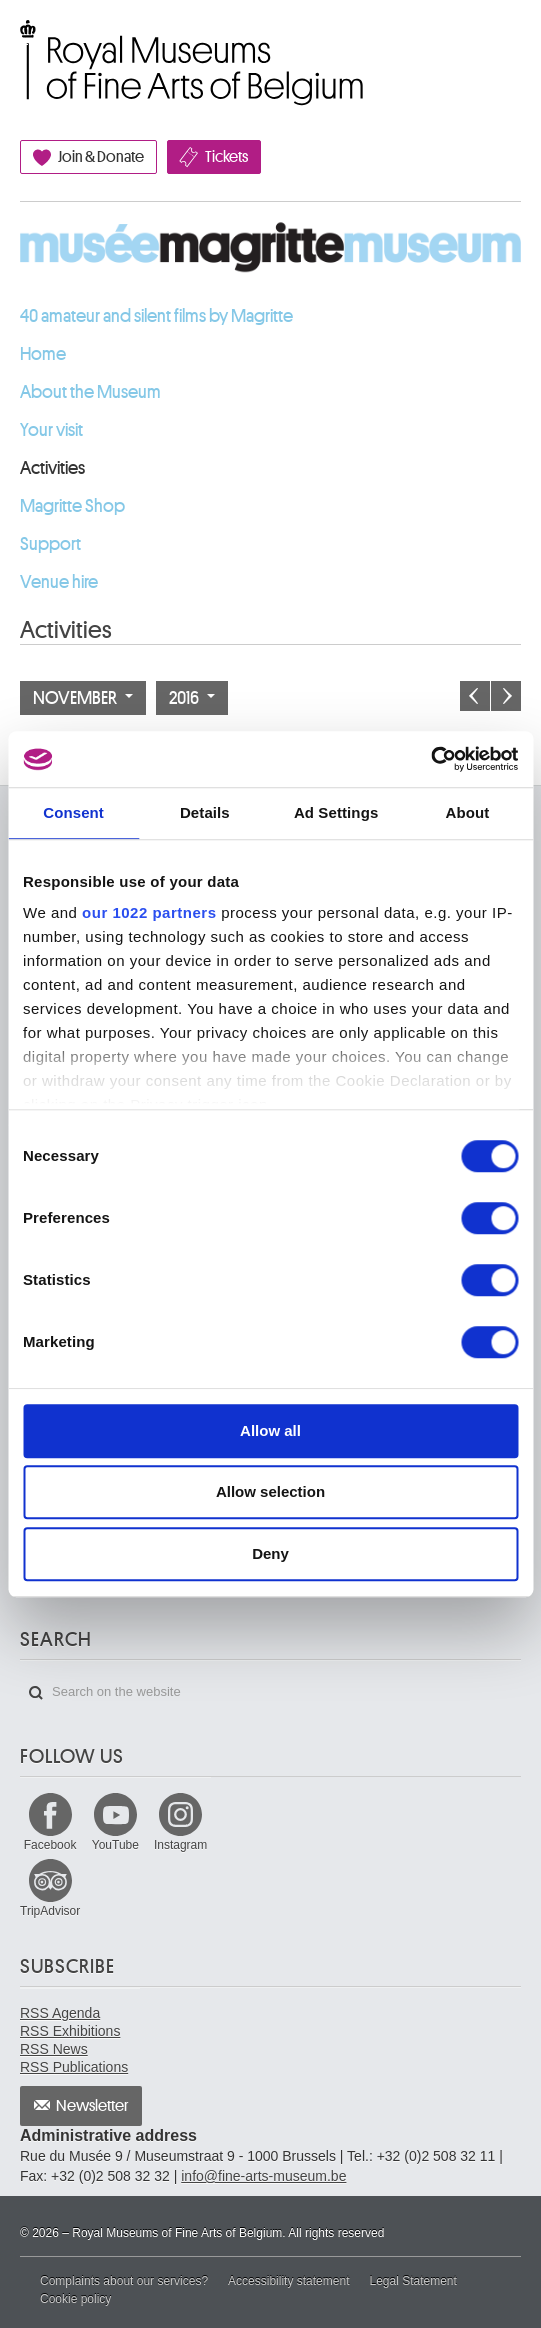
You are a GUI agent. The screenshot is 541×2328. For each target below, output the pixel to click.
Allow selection (270, 1491)
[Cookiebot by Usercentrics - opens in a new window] (430, 759)
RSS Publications (74, 2067)
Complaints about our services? (124, 2281)
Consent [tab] (73, 812)
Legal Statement (412, 2281)
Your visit (51, 430)
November (83, 698)
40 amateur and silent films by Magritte (156, 316)
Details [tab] (205, 812)
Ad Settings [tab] (336, 812)
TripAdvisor (50, 1911)
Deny (270, 1553)
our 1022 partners (149, 912)
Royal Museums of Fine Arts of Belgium (19, 42)
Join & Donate (101, 157)
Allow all (270, 1430)
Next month (506, 696)
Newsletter (92, 2106)
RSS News (54, 2049)
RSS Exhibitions (70, 2031)
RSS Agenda (60, 2013)
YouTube (115, 1845)
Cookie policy (75, 2299)
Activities (52, 468)
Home (43, 354)
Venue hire (59, 582)
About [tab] (467, 812)
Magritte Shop (72, 506)
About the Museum (90, 392)
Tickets (226, 157)
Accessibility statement (288, 2281)
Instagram (180, 1845)
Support (50, 544)
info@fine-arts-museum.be (263, 2176)
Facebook (50, 1845)
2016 (192, 698)
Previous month (475, 696)
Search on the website (36, 1693)
